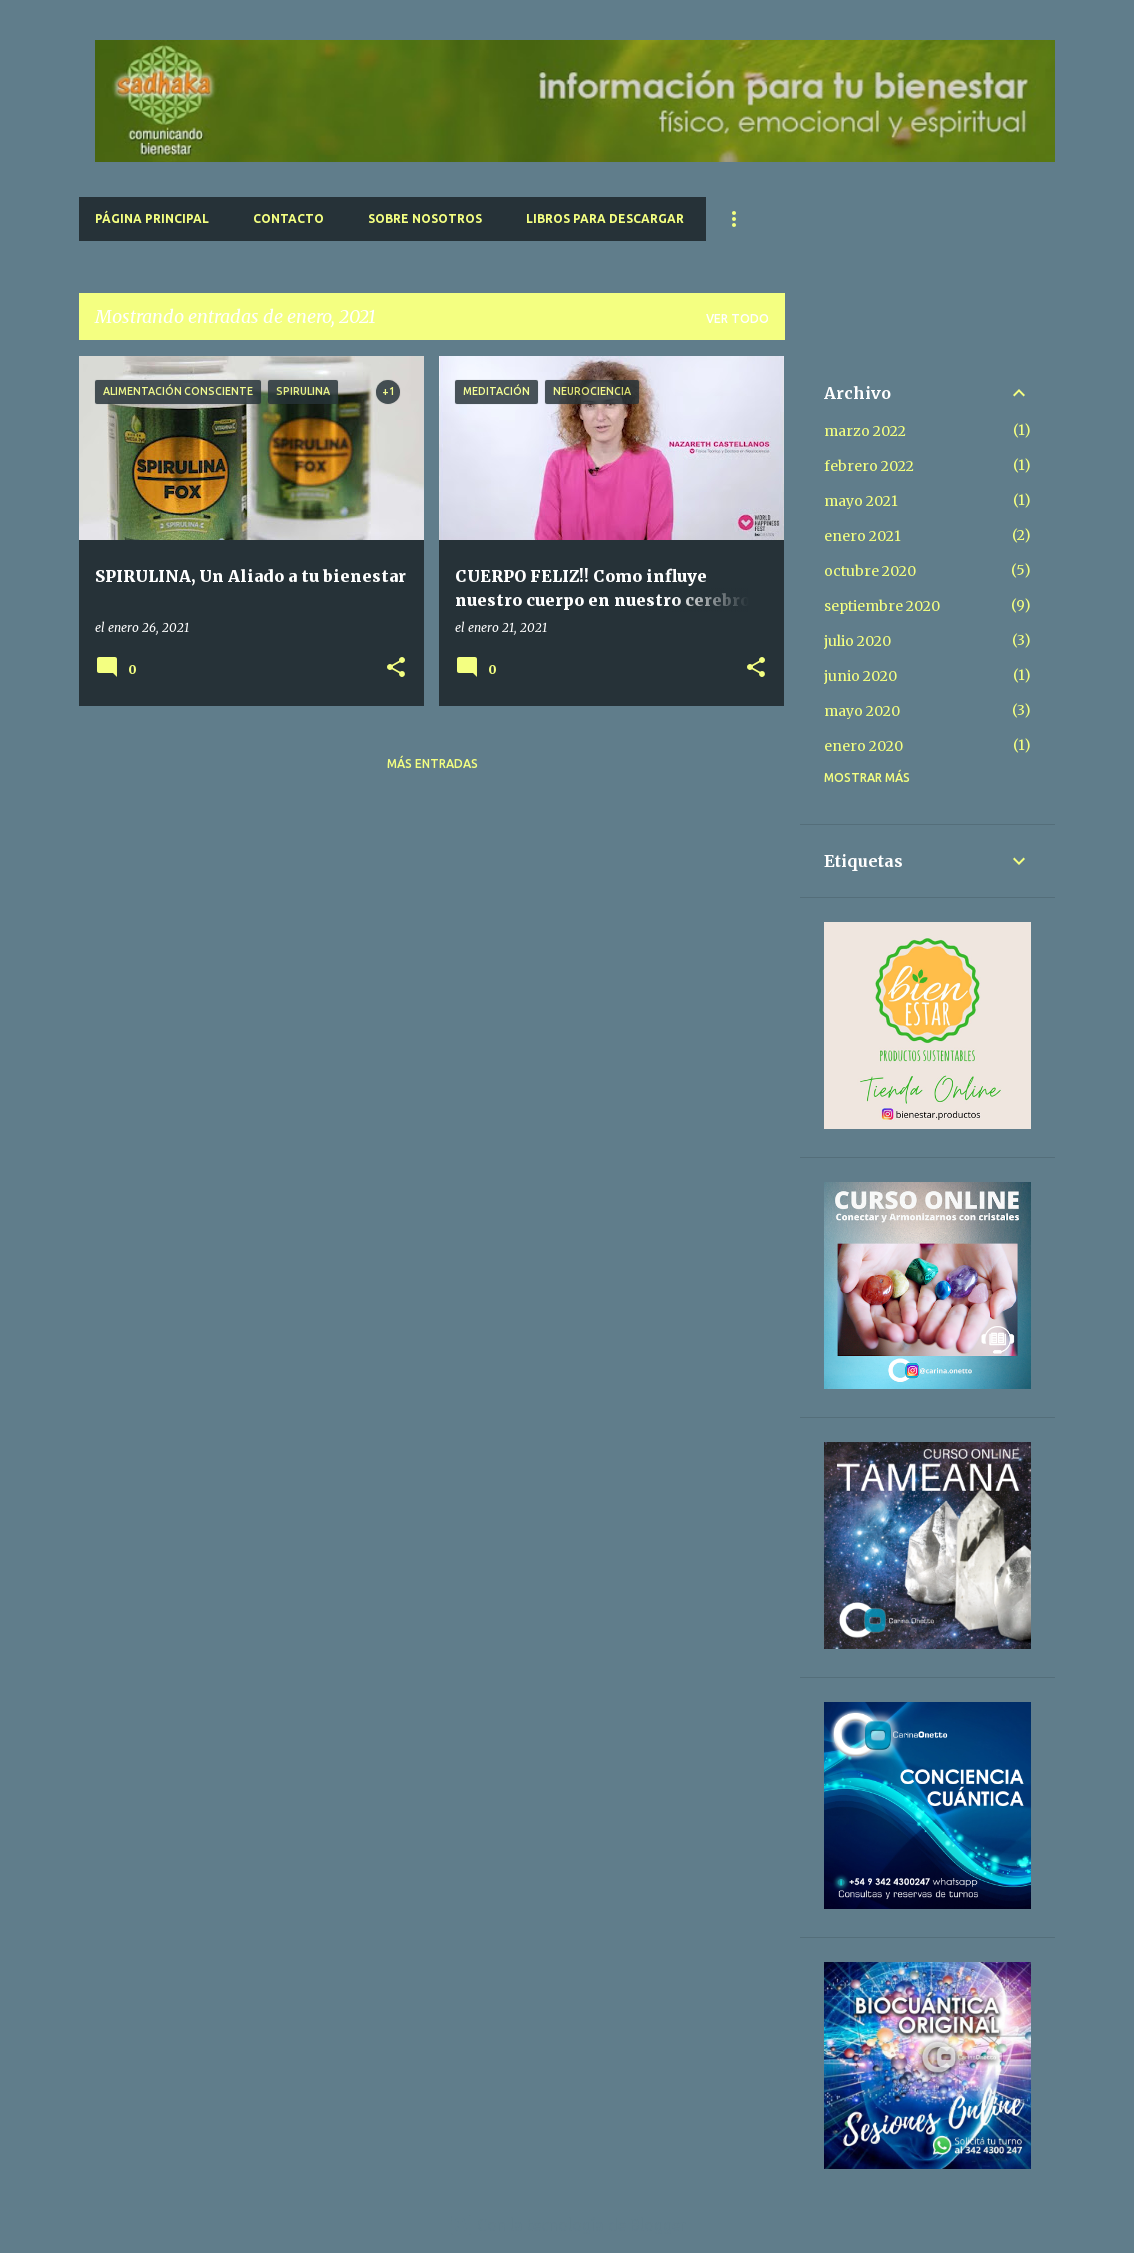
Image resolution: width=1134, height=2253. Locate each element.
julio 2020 (857, 641)
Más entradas (432, 763)
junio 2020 (860, 676)
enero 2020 (863, 746)
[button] (396, 668)
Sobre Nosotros (425, 218)
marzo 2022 (865, 431)
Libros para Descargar (605, 218)
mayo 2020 (862, 711)
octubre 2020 (870, 571)
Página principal (152, 218)
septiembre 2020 (882, 606)
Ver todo (737, 318)
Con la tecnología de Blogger (567, 2225)
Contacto (288, 218)
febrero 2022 (869, 466)
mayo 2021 (861, 501)
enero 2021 (862, 536)
